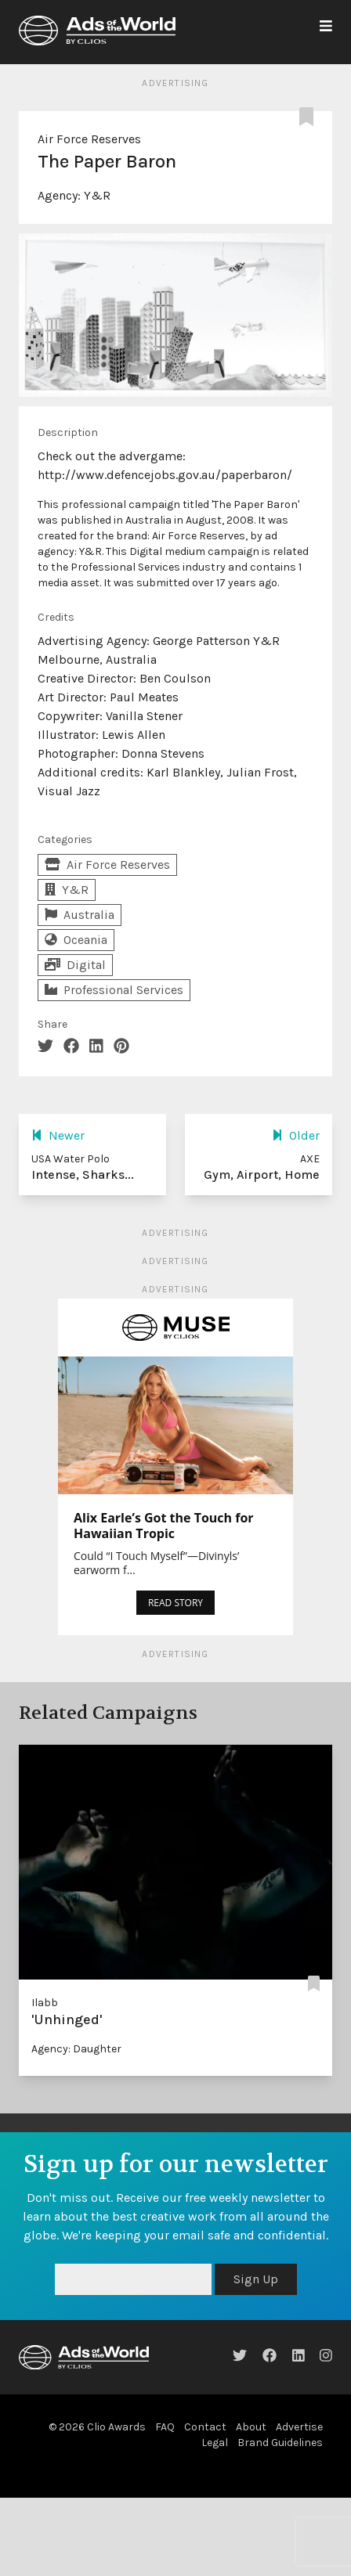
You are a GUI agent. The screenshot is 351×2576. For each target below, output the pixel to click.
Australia (79, 914)
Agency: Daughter (76, 2048)
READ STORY (175, 1602)
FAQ (165, 2427)
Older (296, 1135)
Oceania (76, 939)
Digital (75, 964)
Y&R (97, 195)
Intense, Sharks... (82, 1174)
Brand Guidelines (280, 2442)
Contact (205, 2427)
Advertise (299, 2427)
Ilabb (44, 2002)
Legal (214, 2442)
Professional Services (114, 989)
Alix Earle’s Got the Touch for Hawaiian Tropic (164, 1525)
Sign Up (255, 2279)
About (251, 2427)
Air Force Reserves (89, 139)
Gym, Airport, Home (262, 1174)
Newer (58, 1135)
